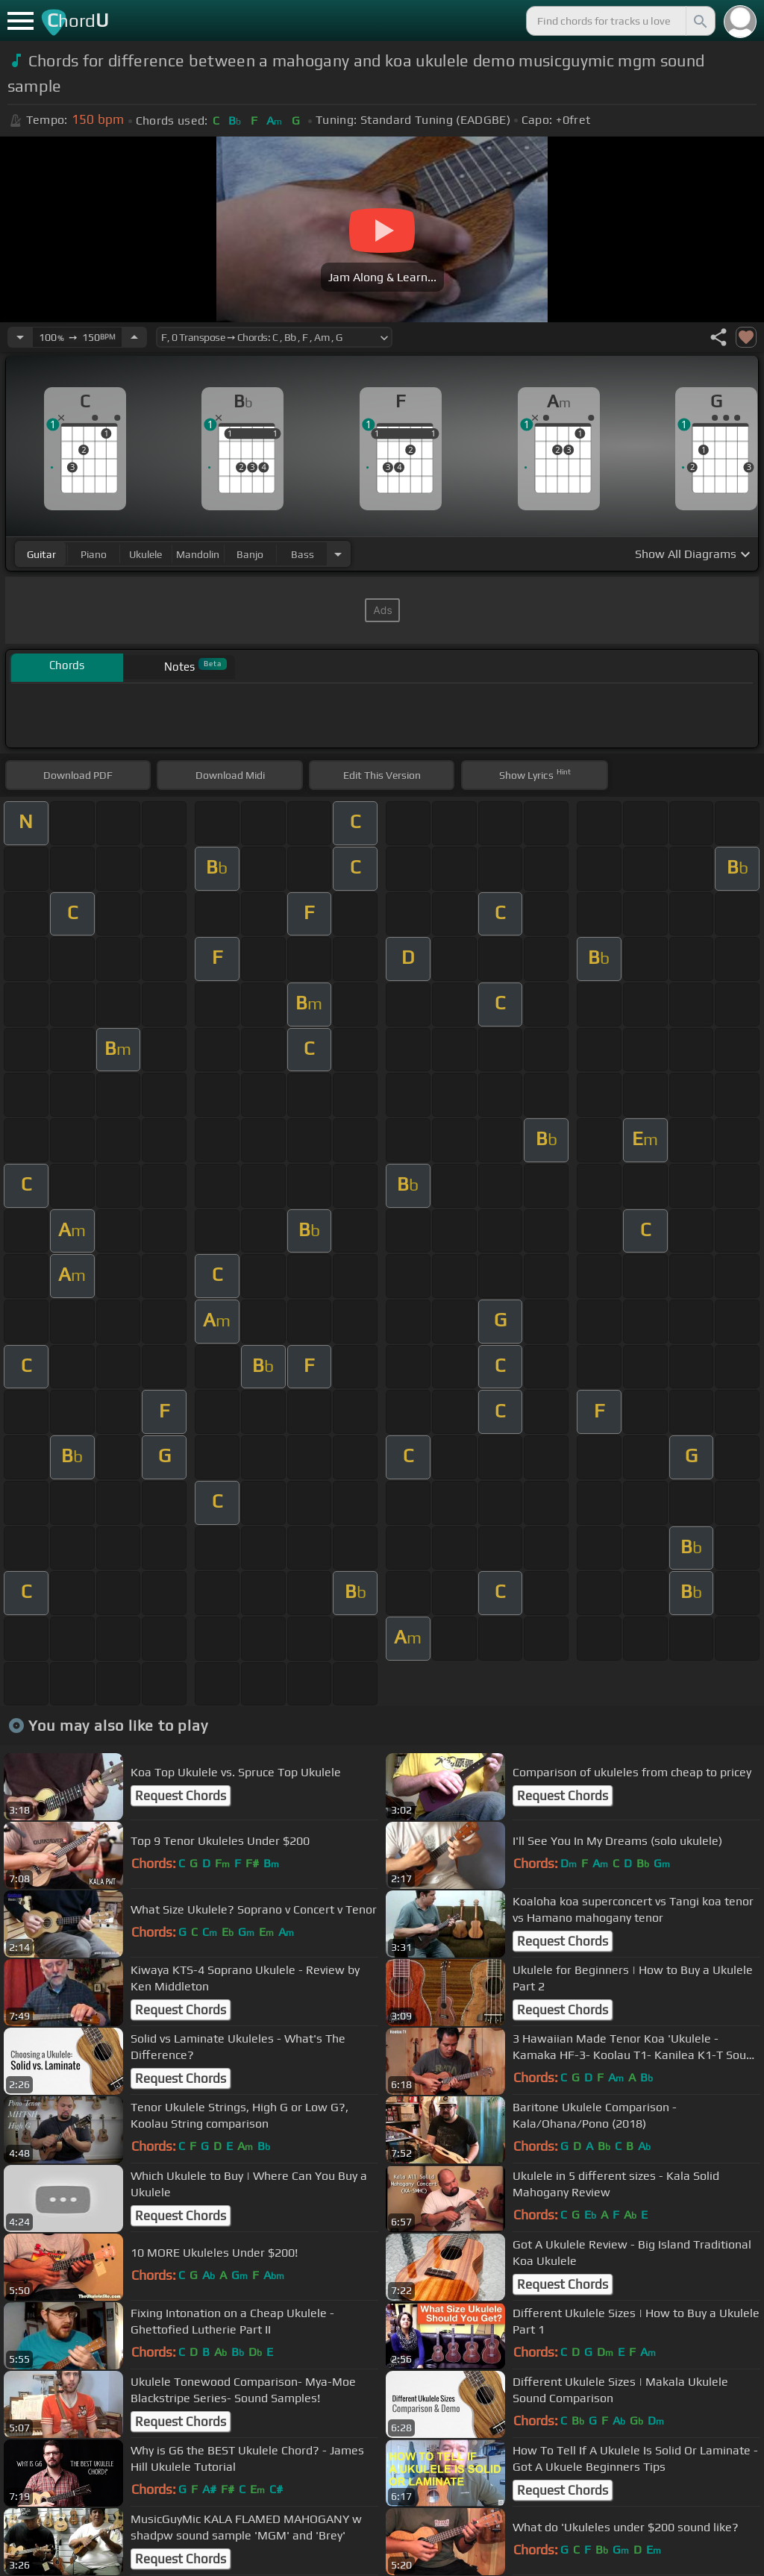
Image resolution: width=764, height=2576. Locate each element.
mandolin (197, 554)
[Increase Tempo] (134, 337)
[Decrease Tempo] (20, 337)
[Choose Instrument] (338, 553)
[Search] (699, 21)
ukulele (145, 554)
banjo (250, 554)
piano (94, 554)
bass (302, 554)
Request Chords (180, 1795)
